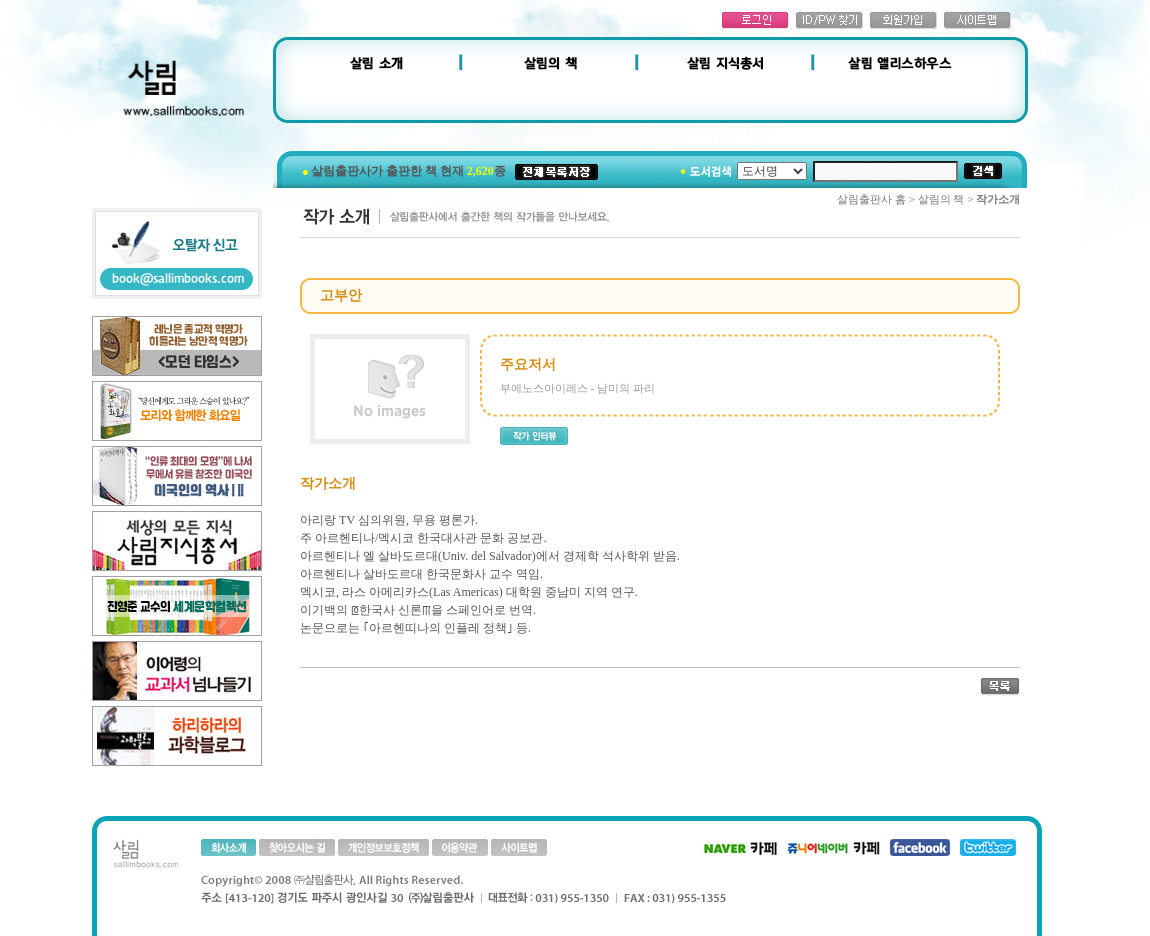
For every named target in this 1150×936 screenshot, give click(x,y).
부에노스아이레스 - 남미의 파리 (577, 388)
